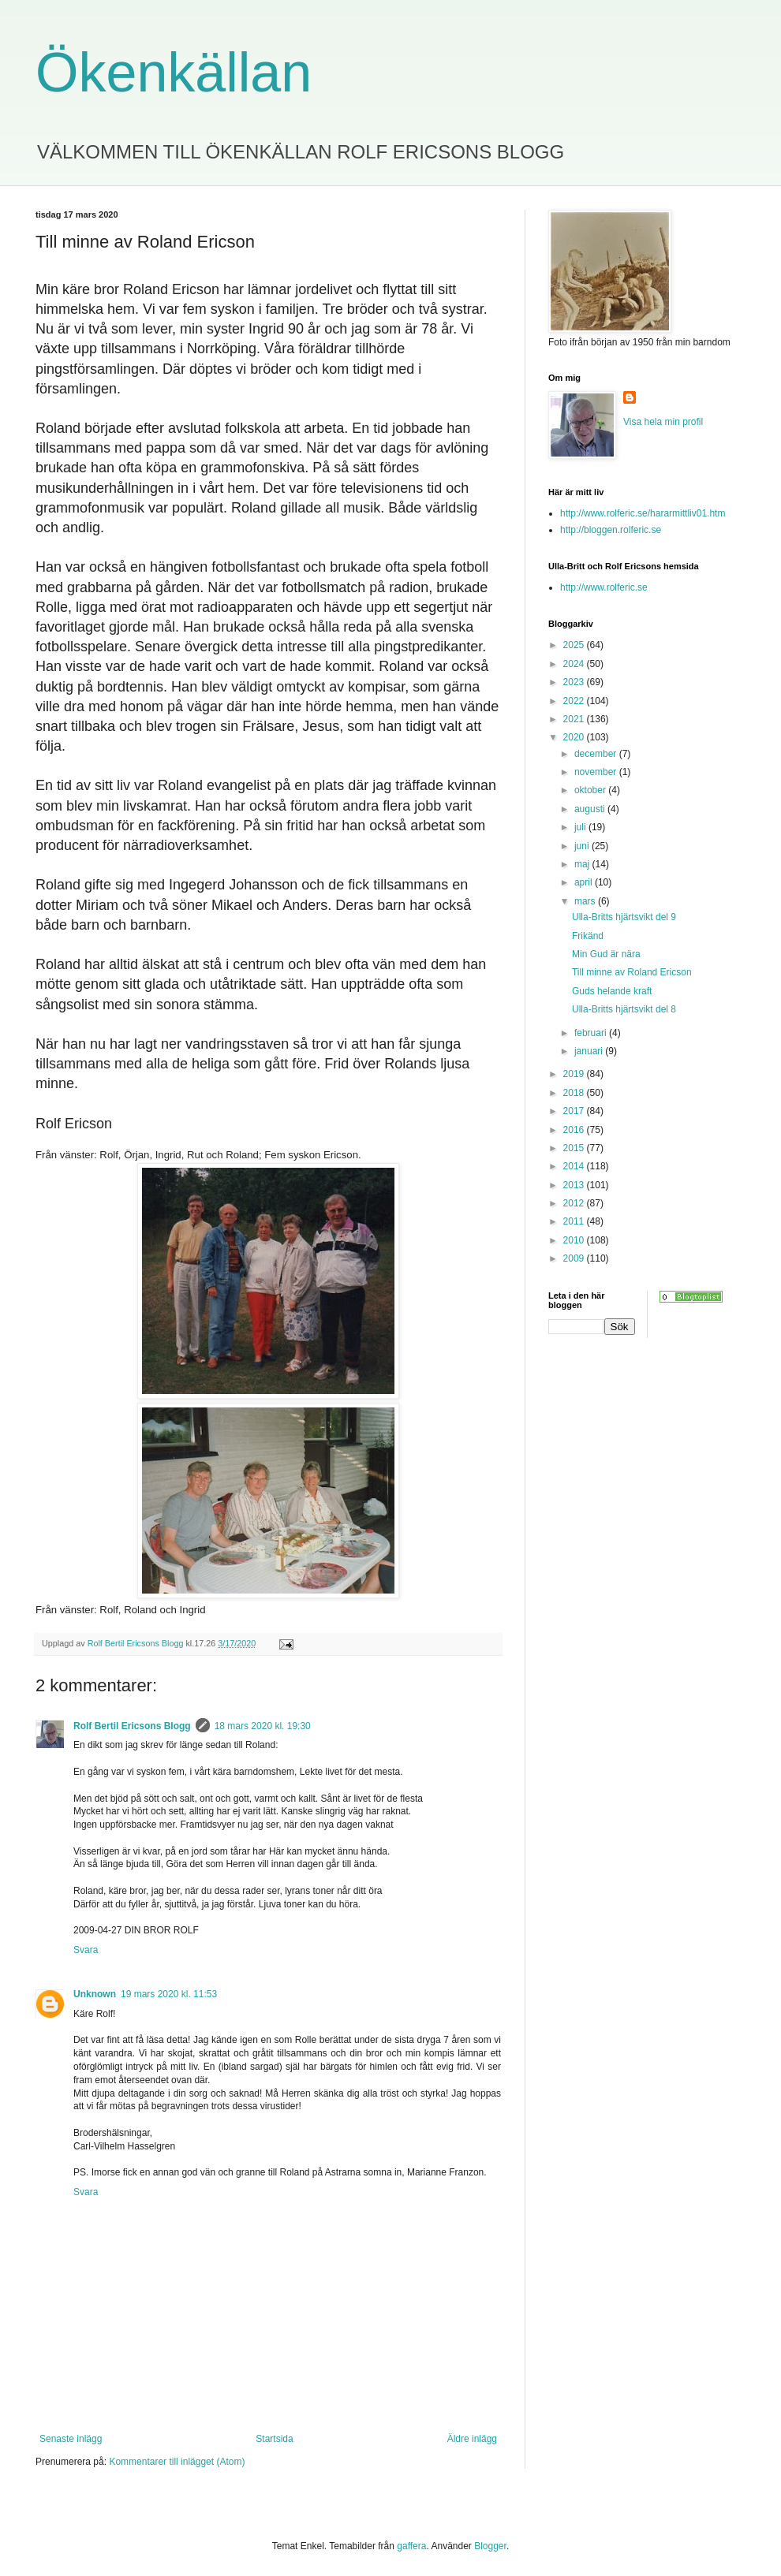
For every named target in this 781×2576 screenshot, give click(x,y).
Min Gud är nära (606, 954)
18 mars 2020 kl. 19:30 (263, 1726)
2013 (575, 1185)
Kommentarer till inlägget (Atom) (177, 2461)
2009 (575, 1258)
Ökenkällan (174, 72)
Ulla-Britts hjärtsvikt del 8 (624, 1009)
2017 (575, 1111)
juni (583, 846)
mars (586, 901)
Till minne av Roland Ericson (632, 972)
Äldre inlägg (472, 2438)
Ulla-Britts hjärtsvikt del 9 (624, 917)
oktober (591, 790)
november (596, 771)
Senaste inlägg (70, 2438)
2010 (575, 1240)
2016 (575, 1129)
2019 (575, 1073)
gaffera (411, 2546)
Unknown (94, 1994)
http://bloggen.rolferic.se (610, 529)
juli (581, 827)
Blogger (490, 2546)
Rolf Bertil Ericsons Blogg (132, 1726)
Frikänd (588, 935)
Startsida (274, 2438)
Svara (85, 1949)
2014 (575, 1166)
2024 (575, 663)
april (584, 882)
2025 (575, 645)
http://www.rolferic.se (604, 587)
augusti (590, 809)
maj (583, 864)
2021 (575, 719)
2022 (575, 700)
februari (591, 1032)
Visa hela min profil (663, 421)
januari (589, 1051)
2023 (575, 682)
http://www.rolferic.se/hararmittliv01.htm (642, 513)
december (596, 753)
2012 (575, 1203)
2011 (575, 1221)
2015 (575, 1148)
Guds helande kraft (612, 991)
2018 (575, 1092)
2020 (575, 737)
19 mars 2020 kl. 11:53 (169, 1994)
